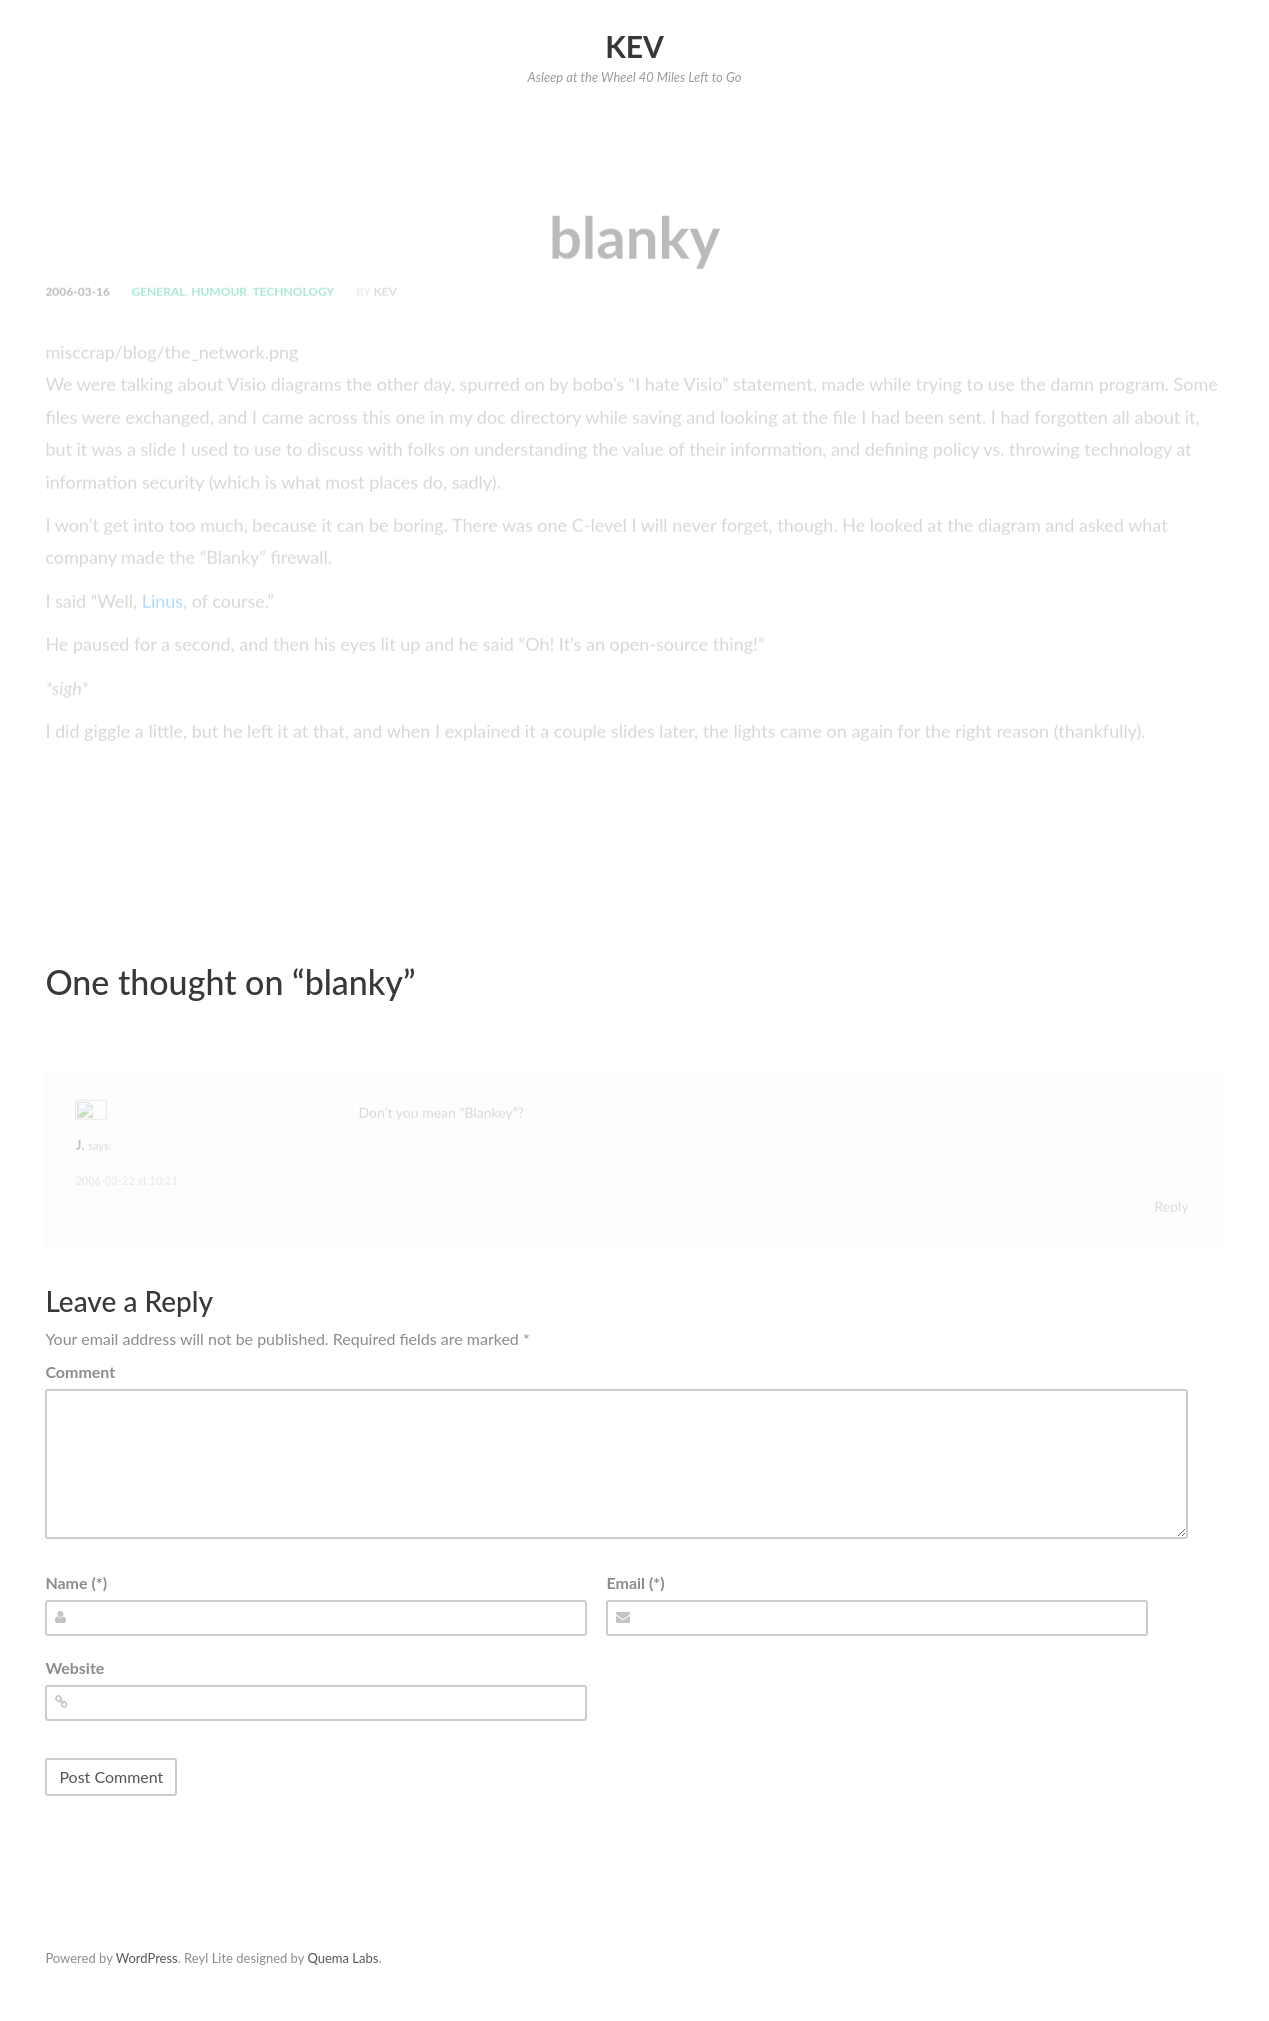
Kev (634, 46)
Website (74, 1667)
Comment (80, 1371)
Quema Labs (342, 1958)
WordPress (147, 1958)
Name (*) (76, 1582)
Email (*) (635, 1582)
